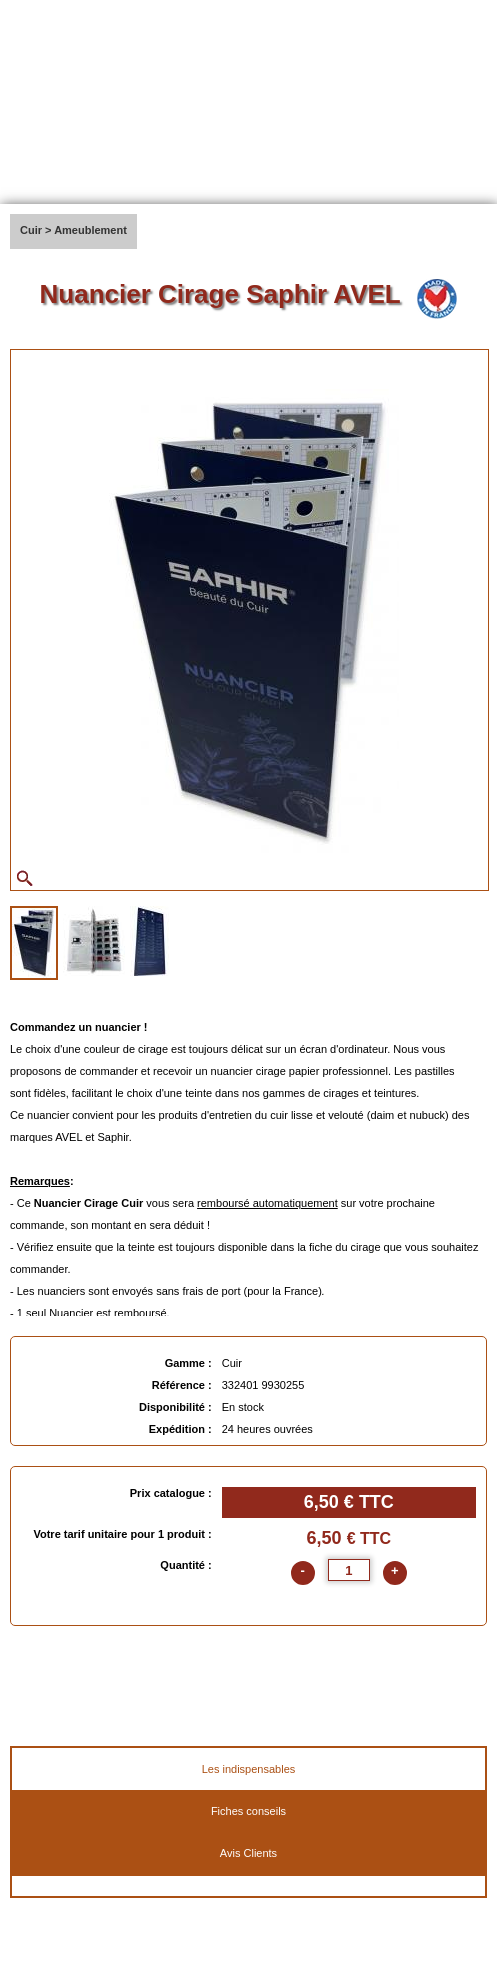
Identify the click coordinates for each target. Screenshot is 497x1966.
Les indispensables (249, 1769)
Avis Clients (248, 1853)
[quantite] (349, 1570)
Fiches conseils (248, 1811)
